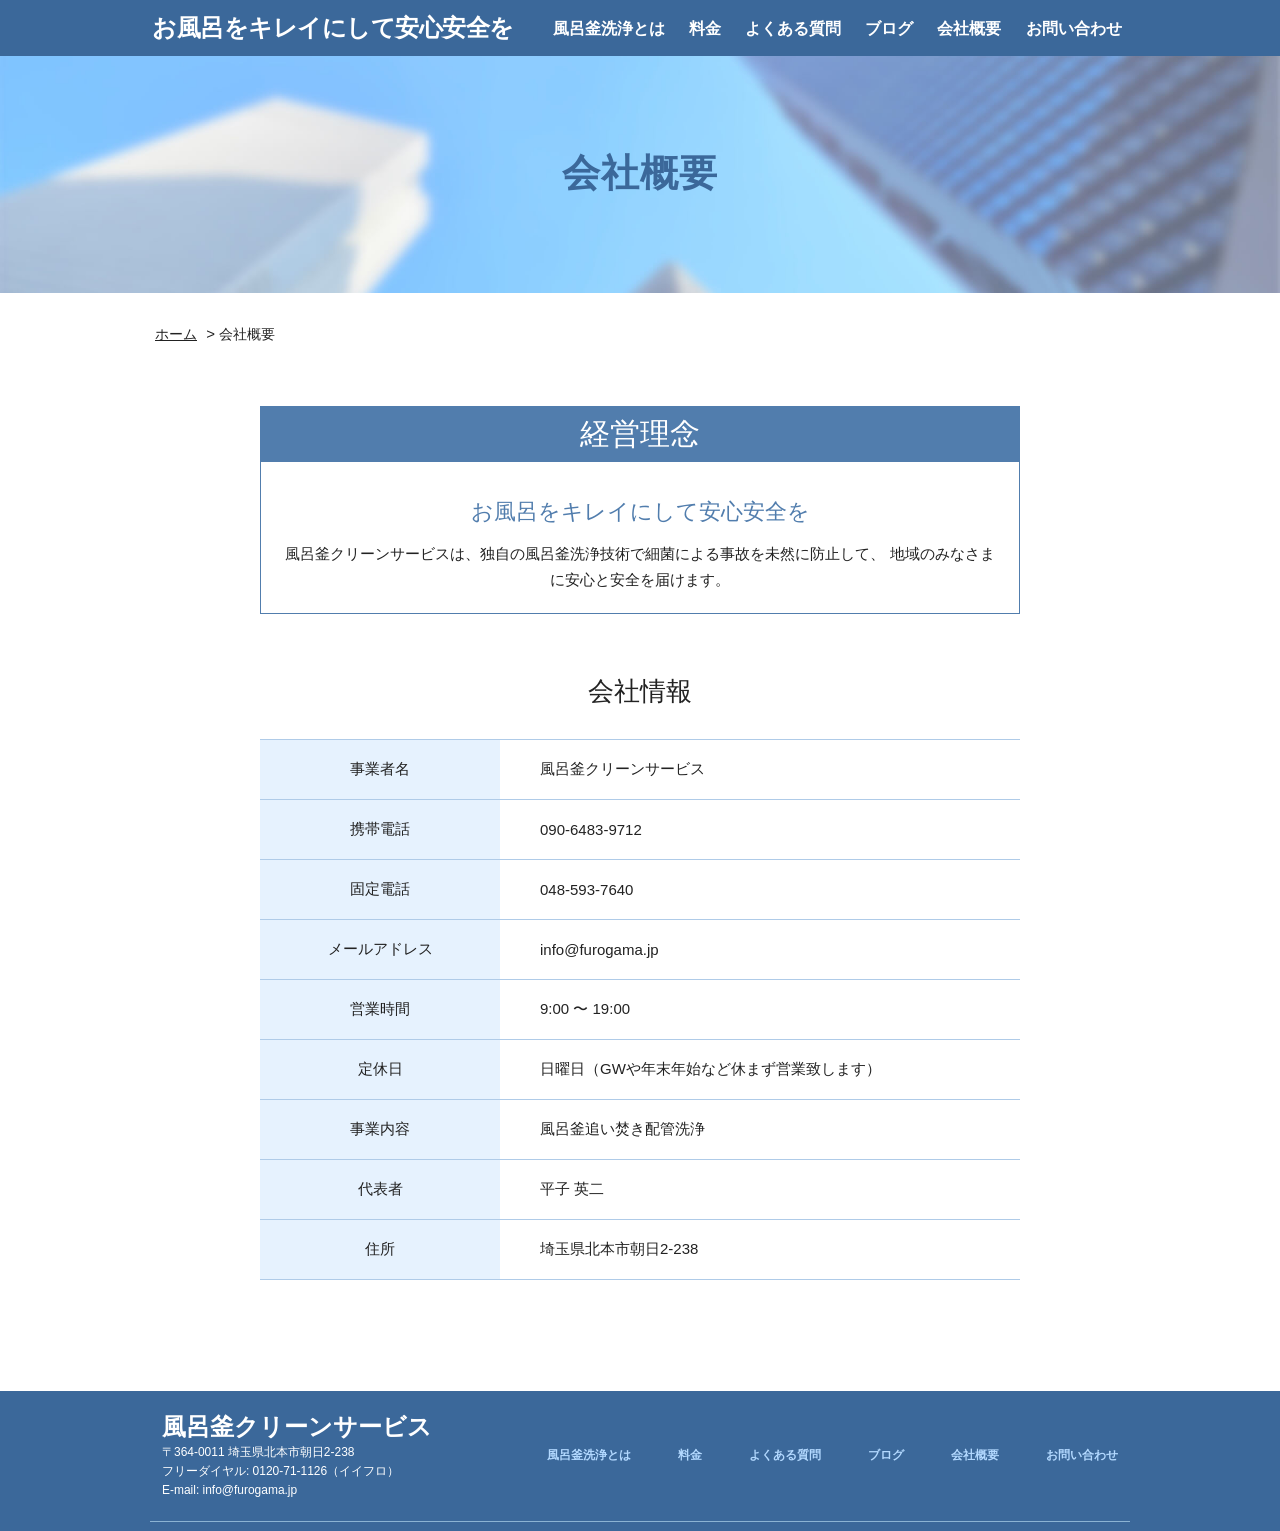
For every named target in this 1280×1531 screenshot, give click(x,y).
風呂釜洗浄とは (609, 28)
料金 (705, 28)
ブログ (889, 28)
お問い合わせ (1074, 28)
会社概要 (969, 28)
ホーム (176, 334)
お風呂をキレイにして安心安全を (333, 27)
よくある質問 (793, 28)
